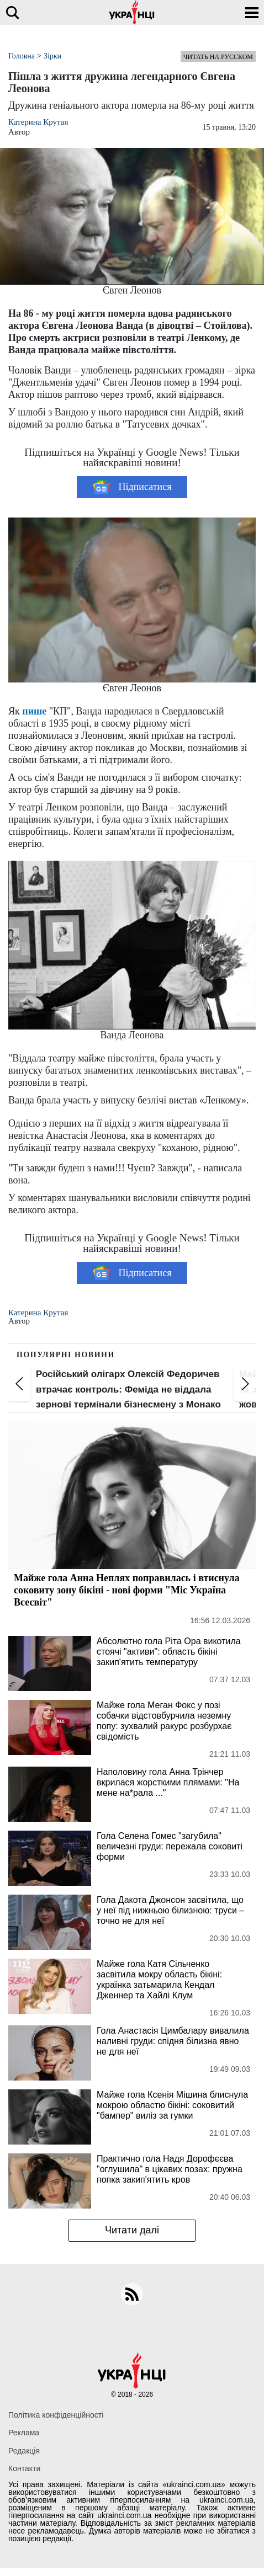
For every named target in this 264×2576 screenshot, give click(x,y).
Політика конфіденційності (55, 2414)
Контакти (24, 2468)
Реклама (23, 2432)
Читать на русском (218, 57)
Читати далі (132, 2230)
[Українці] (132, 12)
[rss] (132, 2294)
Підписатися (132, 487)
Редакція (24, 2450)
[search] (12, 12)
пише (34, 711)
